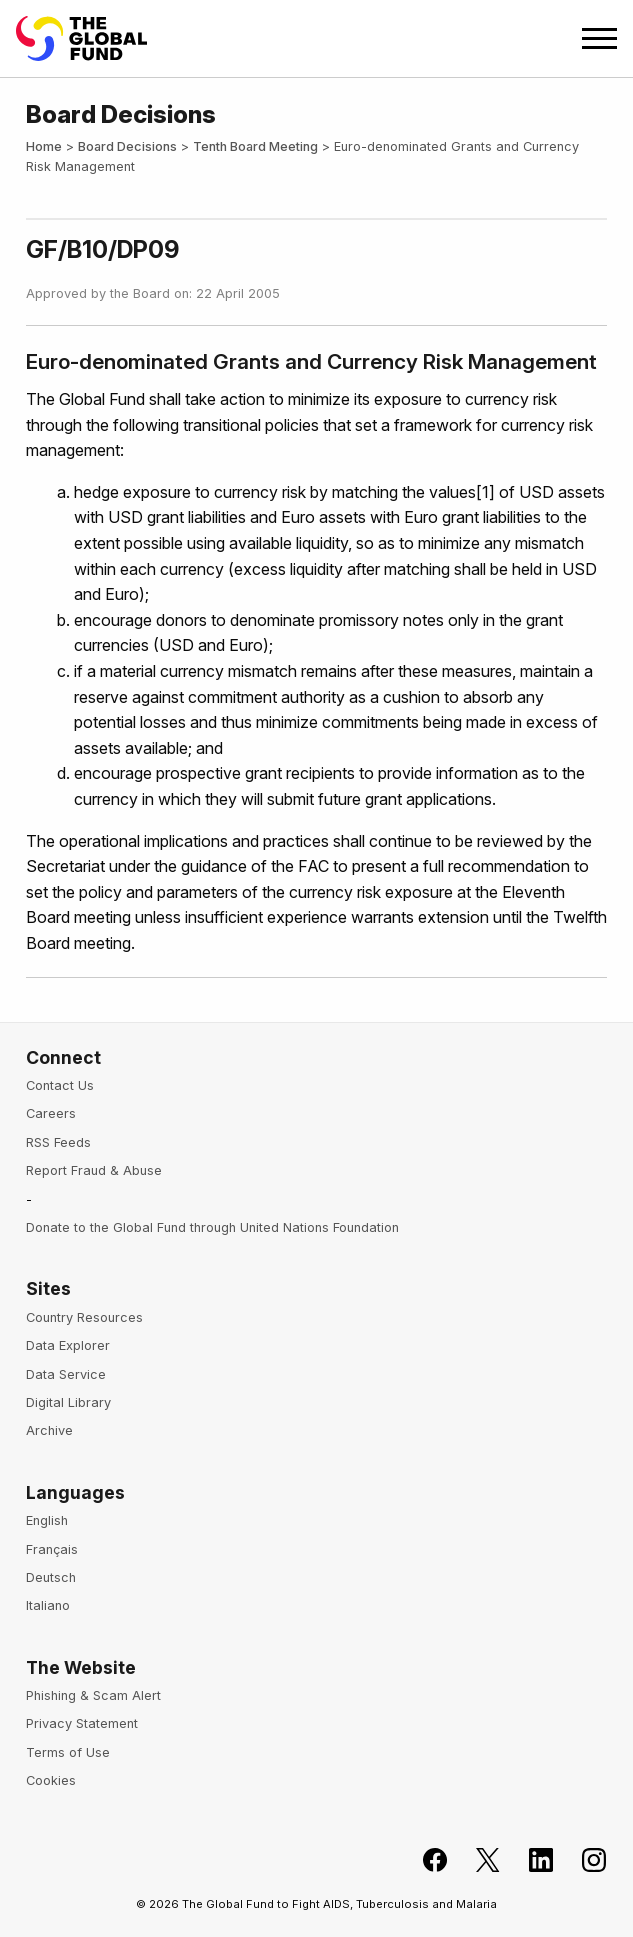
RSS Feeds (58, 1142)
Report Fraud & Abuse (94, 1170)
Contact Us (60, 1085)
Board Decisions (127, 146)
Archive (49, 1430)
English (47, 1520)
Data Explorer (68, 1345)
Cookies (51, 1780)
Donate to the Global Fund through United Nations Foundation (212, 1227)
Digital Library (68, 1402)
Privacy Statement (82, 1723)
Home (44, 146)
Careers (51, 1113)
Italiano (48, 1605)
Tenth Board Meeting (255, 146)
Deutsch (51, 1577)
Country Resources (84, 1317)
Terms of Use (68, 1752)
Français (52, 1549)
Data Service (66, 1374)
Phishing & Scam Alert (93, 1695)
